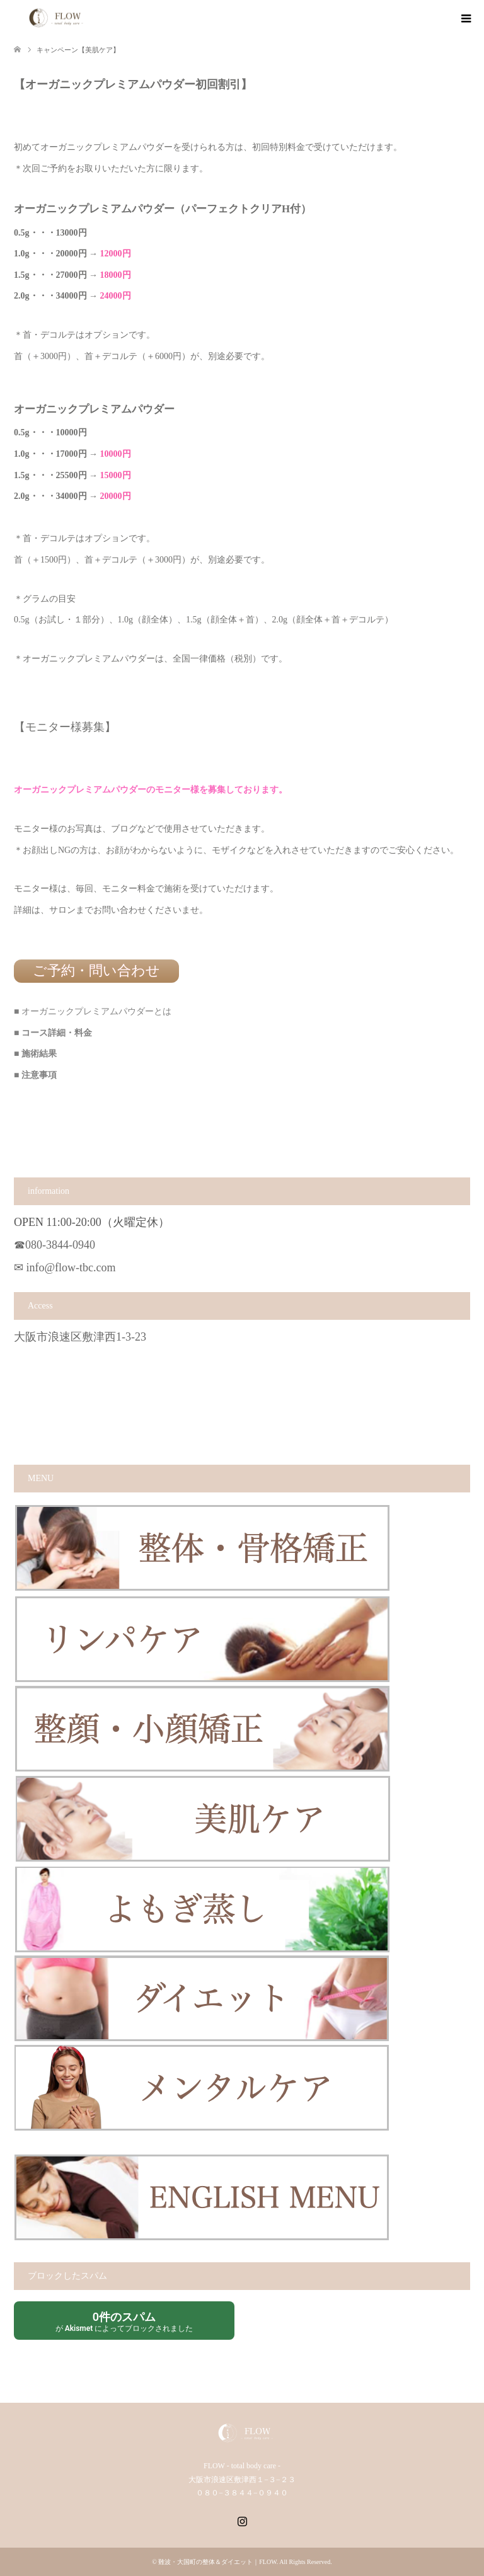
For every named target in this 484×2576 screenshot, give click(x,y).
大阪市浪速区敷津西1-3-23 (80, 1337)
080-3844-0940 (60, 1245)
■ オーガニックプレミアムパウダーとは (92, 1011)
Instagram (242, 2520)
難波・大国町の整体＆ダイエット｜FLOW (217, 2561)
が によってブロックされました (124, 2321)
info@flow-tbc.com (71, 1267)
